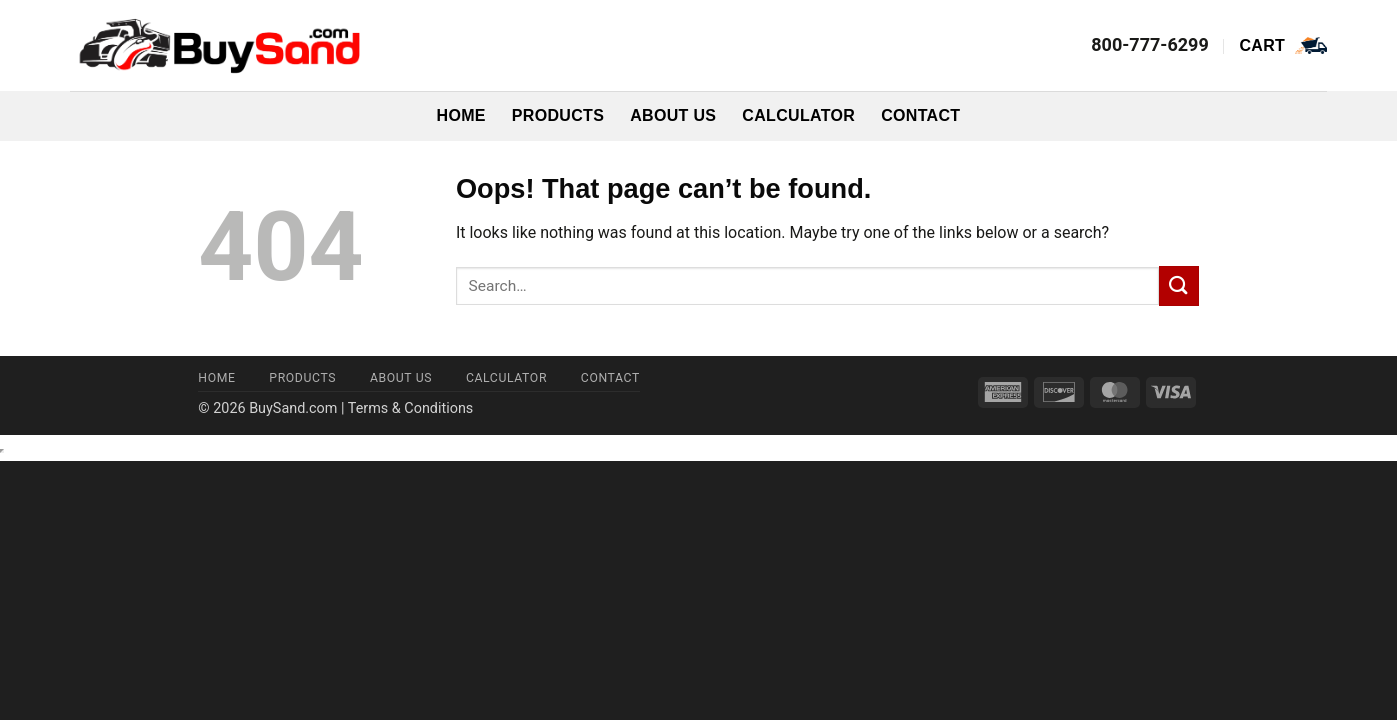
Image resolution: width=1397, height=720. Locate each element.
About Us (673, 115)
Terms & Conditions (410, 408)
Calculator (798, 115)
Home (461, 115)
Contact (920, 115)
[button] (1283, 45)
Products (558, 115)
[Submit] (1179, 285)
